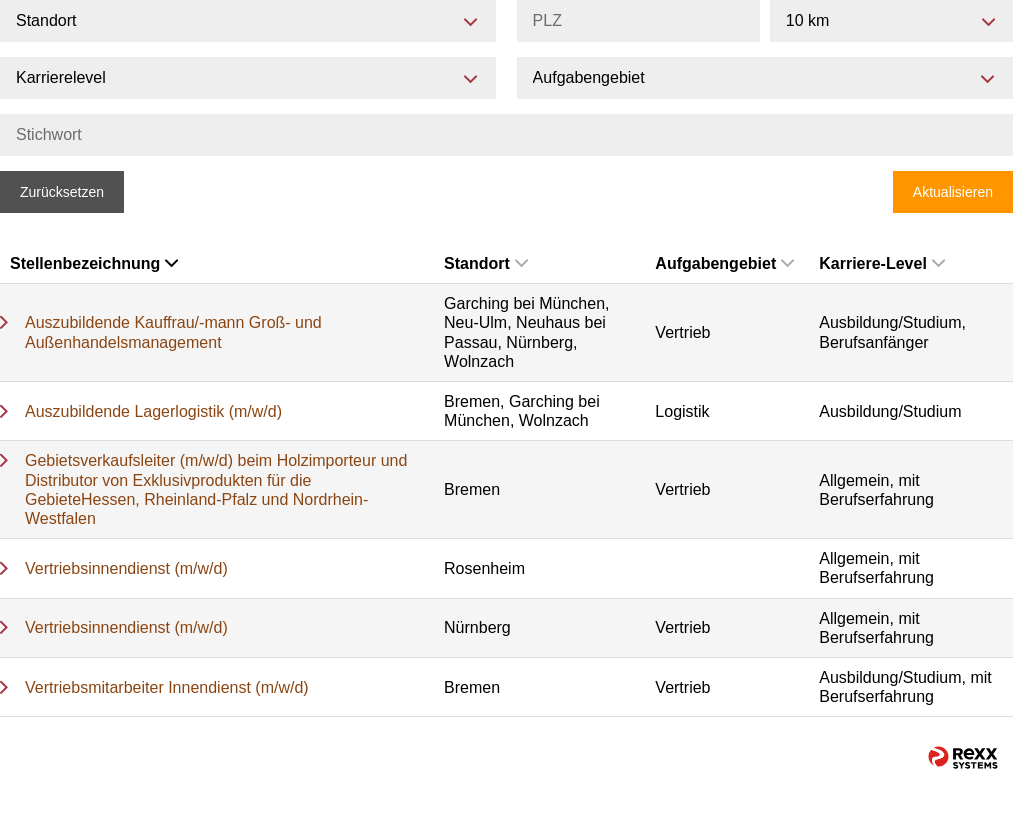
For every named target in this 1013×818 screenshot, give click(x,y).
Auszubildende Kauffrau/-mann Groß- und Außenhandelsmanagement (173, 332)
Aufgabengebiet (724, 263)
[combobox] (891, 21)
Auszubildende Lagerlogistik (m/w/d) (153, 411)
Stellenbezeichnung (94, 263)
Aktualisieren (953, 192)
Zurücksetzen (62, 192)
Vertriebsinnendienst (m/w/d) (126, 568)
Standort (486, 263)
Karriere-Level (882, 263)
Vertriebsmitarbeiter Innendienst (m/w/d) (167, 687)
